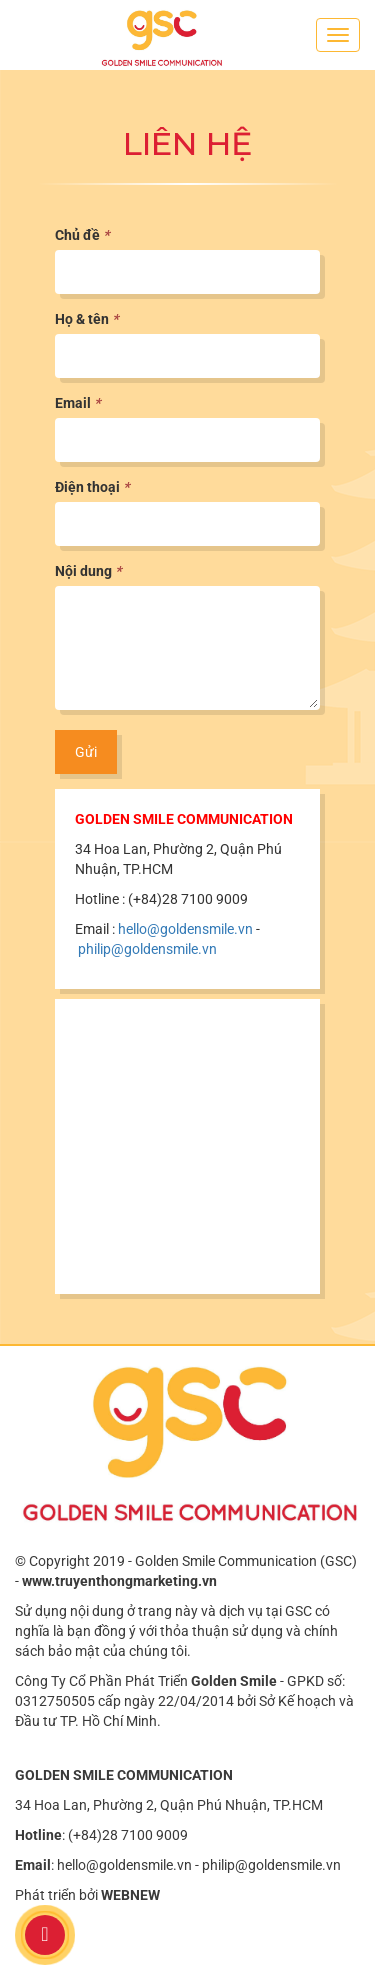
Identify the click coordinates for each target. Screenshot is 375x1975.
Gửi (86, 752)
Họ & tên (86, 319)
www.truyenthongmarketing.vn (119, 1581)
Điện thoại (92, 487)
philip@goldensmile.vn (147, 949)
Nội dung (88, 571)
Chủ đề (82, 235)
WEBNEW (130, 1895)
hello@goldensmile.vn (185, 929)
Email (77, 403)
